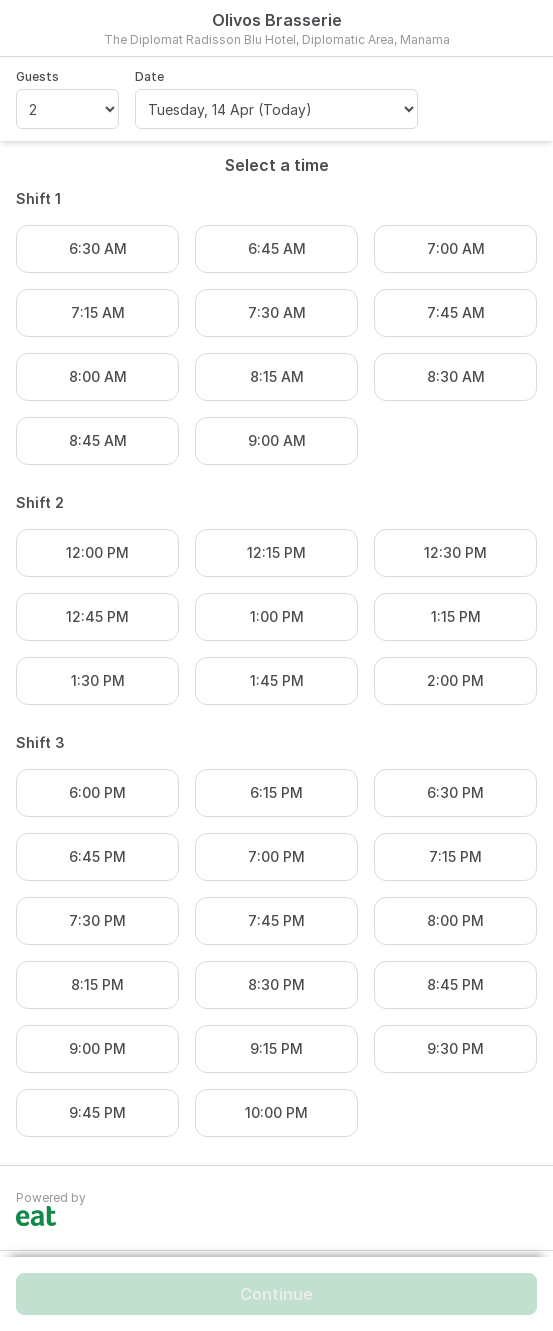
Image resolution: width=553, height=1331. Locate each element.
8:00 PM (455, 920)
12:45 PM (97, 616)
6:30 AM (98, 248)
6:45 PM (97, 856)
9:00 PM (97, 1048)
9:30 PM (455, 1048)
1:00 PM (277, 616)
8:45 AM (98, 440)
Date (149, 76)
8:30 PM (276, 984)
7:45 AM (456, 312)
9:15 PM (276, 1048)
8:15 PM (97, 984)
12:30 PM (455, 552)
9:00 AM (277, 440)
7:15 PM (455, 856)
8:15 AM (277, 376)
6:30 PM (455, 792)
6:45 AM (277, 248)
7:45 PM (276, 920)
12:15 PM (276, 552)
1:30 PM (98, 680)
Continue (276, 1294)
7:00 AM (456, 248)
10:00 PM (276, 1112)
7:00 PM (276, 856)
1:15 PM (456, 616)
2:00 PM (455, 680)
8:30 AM (456, 376)
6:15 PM (276, 792)
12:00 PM (97, 552)
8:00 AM (98, 376)
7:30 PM (97, 920)
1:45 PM (277, 680)
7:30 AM (277, 312)
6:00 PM (97, 792)
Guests (37, 76)
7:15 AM (98, 312)
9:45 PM (97, 1112)
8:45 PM (455, 984)
